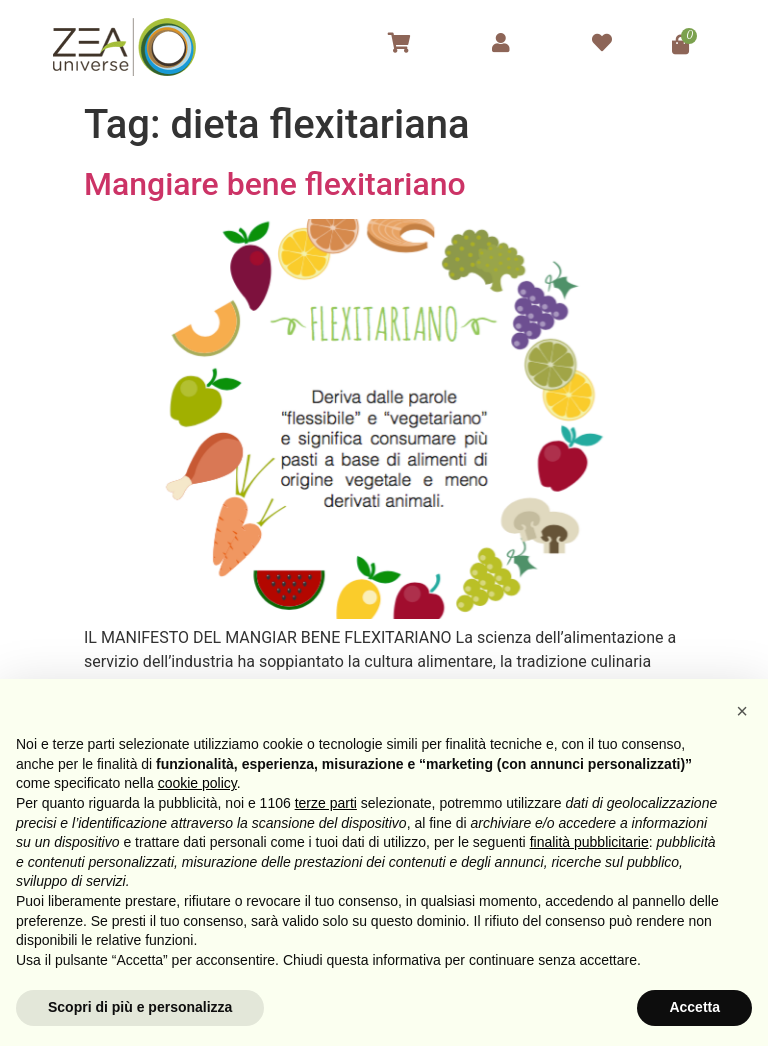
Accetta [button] (694, 1007)
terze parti (326, 803)
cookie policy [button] (197, 783)
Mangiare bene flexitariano (275, 184)
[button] (742, 711)
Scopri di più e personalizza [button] (140, 1007)
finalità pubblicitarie (589, 842)
